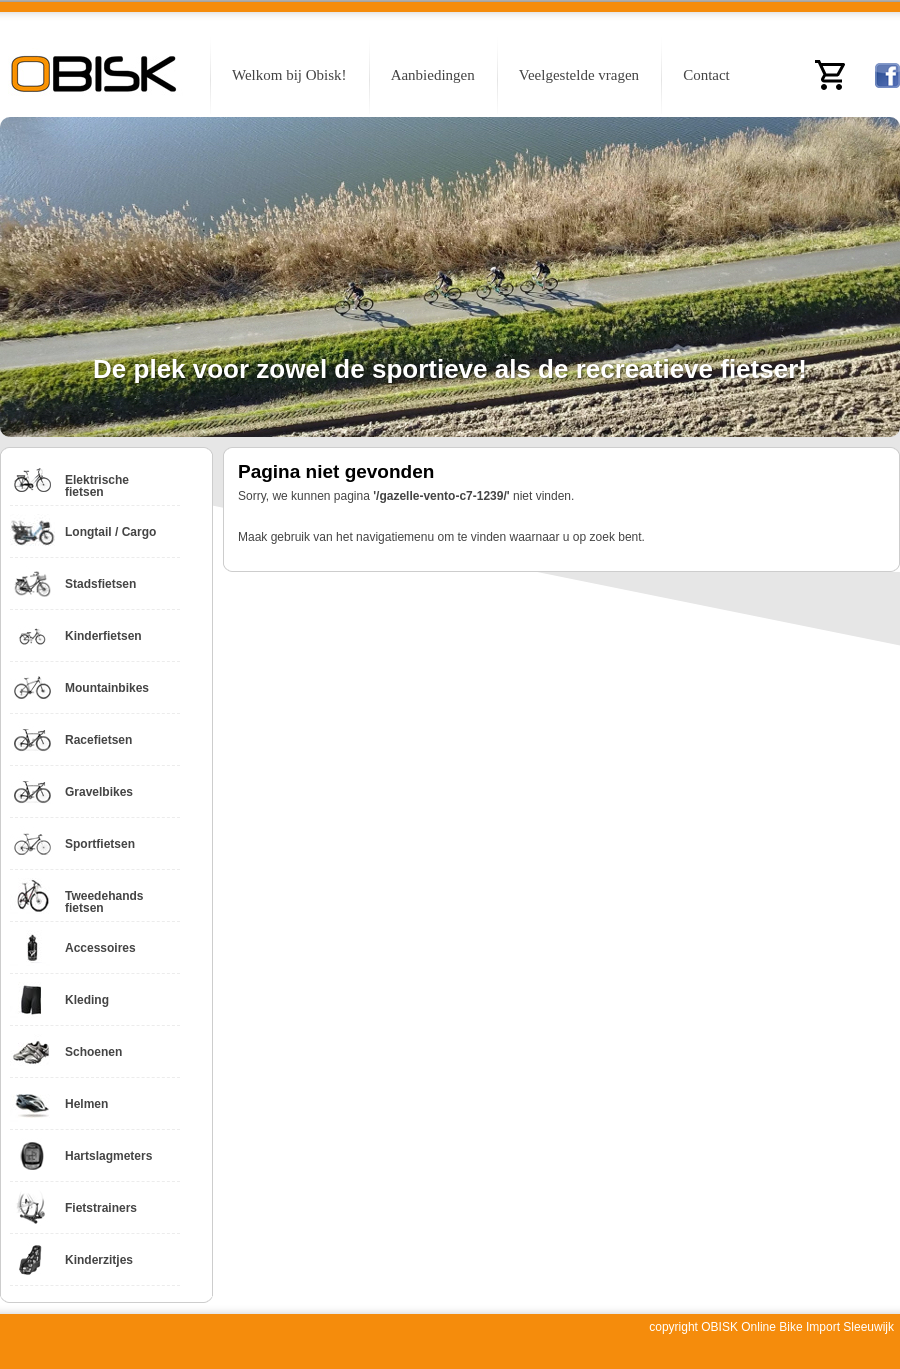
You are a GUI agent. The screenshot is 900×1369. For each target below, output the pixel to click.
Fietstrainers (101, 1208)
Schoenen (93, 1052)
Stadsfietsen (100, 584)
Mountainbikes (107, 688)
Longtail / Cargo (110, 532)
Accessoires (100, 948)
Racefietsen (98, 740)
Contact (706, 75)
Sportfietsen (100, 844)
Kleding (87, 1000)
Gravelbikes (99, 792)
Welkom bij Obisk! (289, 75)
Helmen (86, 1104)
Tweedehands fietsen (104, 902)
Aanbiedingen (433, 75)
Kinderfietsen (103, 636)
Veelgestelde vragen (579, 75)
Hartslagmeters (108, 1156)
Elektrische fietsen (97, 486)
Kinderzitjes (99, 1260)
